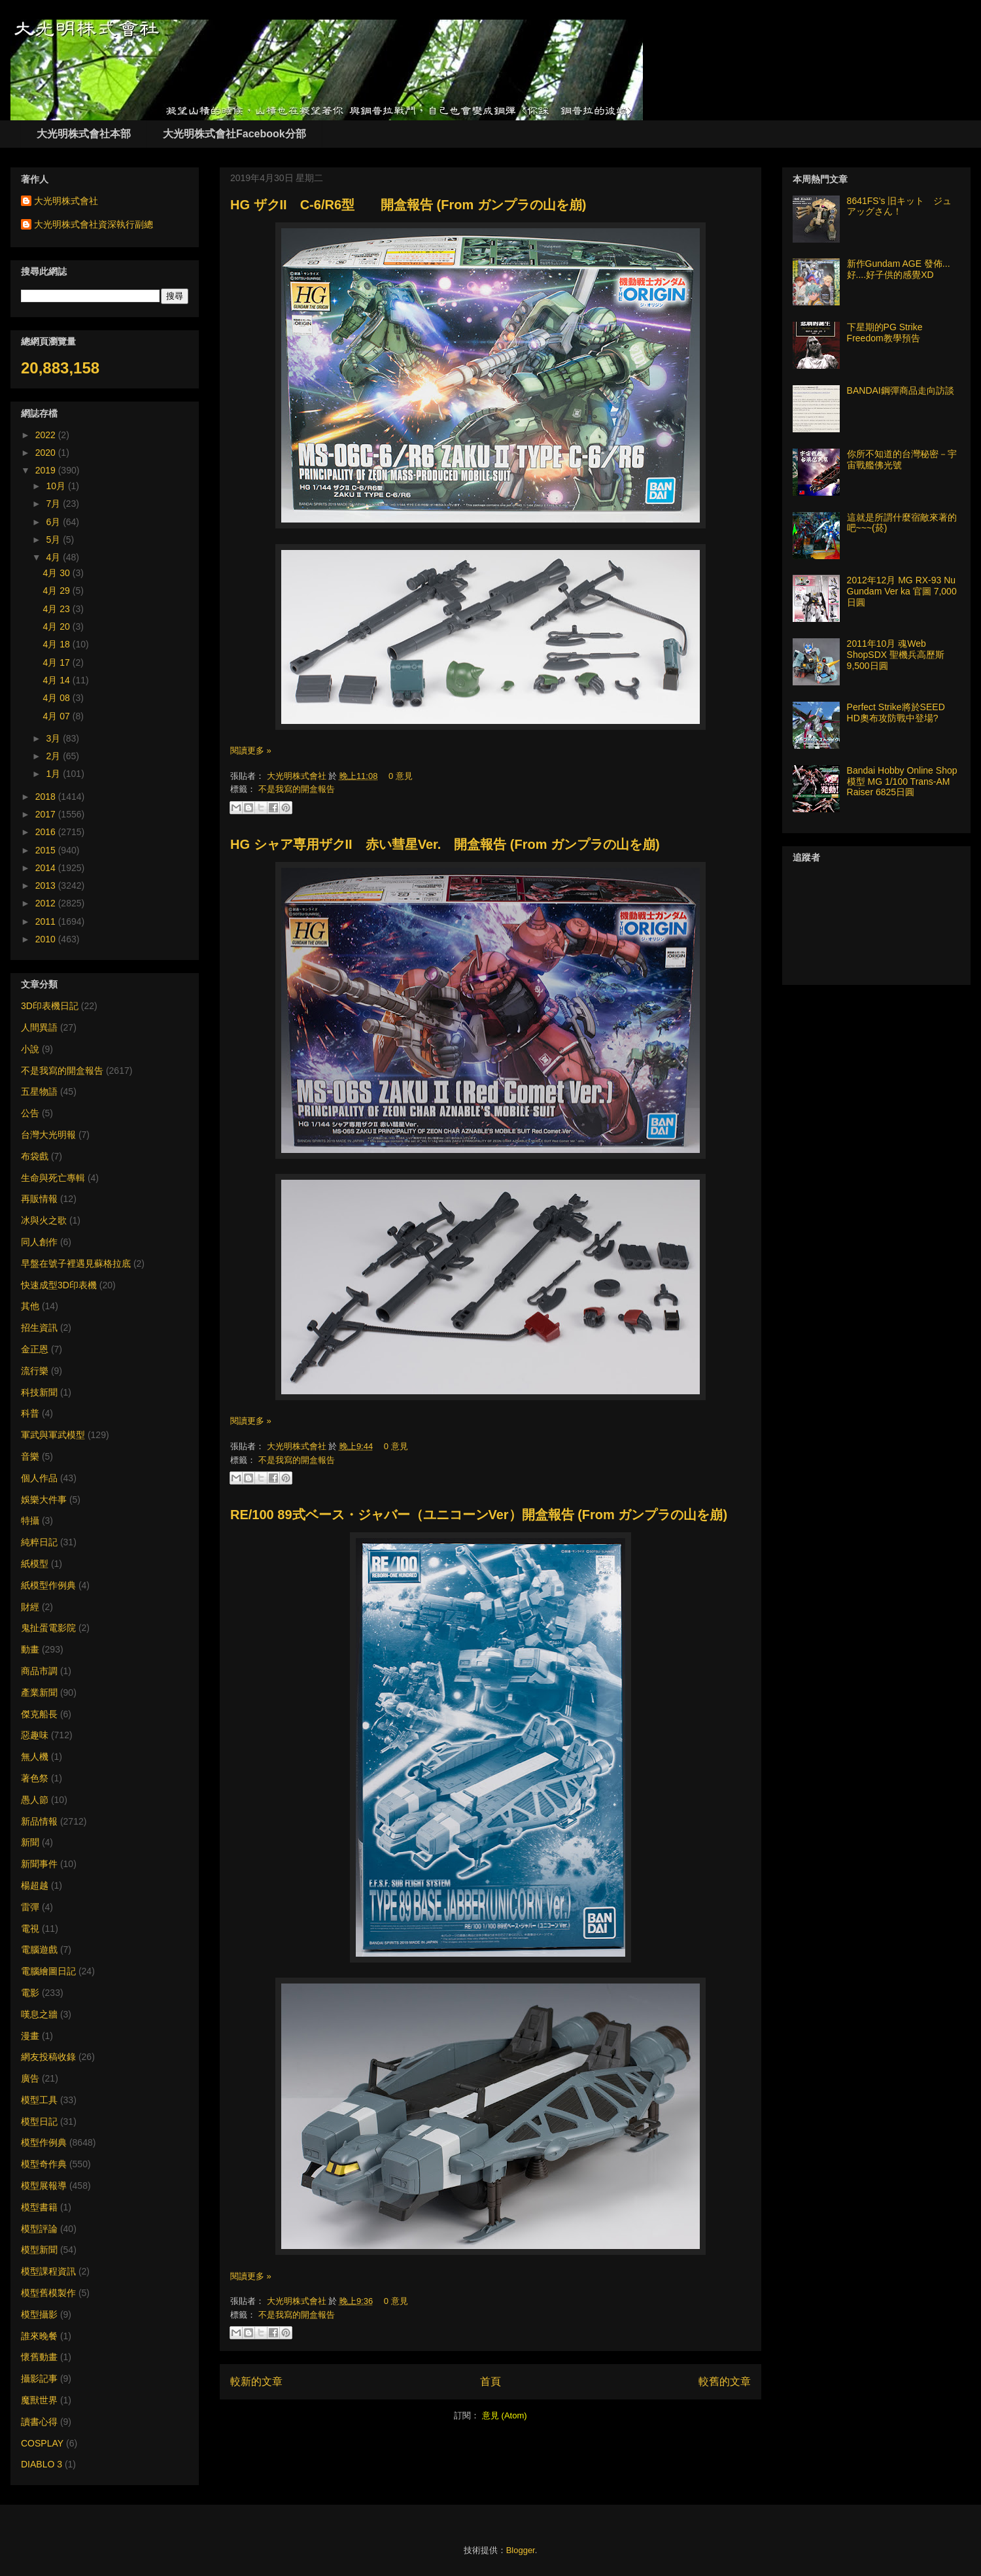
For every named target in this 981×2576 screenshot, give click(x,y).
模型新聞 (39, 2249)
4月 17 (58, 662)
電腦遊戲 (39, 1949)
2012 (46, 903)
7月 (54, 503)
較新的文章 (256, 2381)
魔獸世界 (39, 2400)
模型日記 (39, 2121)
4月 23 (58, 609)
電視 (30, 1928)
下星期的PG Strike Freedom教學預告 (885, 332)
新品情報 (39, 1821)
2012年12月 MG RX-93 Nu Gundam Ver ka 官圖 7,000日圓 (902, 591)
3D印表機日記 (49, 1006)
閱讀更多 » (250, 750)
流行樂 (34, 1370)
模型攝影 (39, 2314)
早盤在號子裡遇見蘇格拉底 (76, 1263)
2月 (54, 756)
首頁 (490, 2381)
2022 (46, 435)
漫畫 (30, 2036)
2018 (46, 796)
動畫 (30, 1649)
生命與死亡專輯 (53, 1178)
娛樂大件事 (44, 1499)
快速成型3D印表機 (59, 1285)
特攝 (30, 1520)
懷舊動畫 (39, 2357)
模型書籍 (39, 2207)
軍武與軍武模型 (53, 1435)
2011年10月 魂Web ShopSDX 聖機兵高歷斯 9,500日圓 (895, 654)
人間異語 (39, 1027)
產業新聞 (39, 1692)
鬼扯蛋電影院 (48, 1628)
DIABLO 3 (41, 2464)
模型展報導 (44, 2185)
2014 (46, 868)
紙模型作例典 (48, 1585)
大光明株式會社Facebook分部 (234, 133)
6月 (54, 522)
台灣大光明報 (48, 1134)
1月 (54, 773)
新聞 (30, 1842)
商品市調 (39, 1671)
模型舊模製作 (48, 2293)
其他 (30, 1306)
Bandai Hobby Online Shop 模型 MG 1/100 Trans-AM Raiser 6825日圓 (902, 781)
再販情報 (39, 1199)
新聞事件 (39, 1864)
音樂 (30, 1456)
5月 (54, 539)
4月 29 (58, 590)
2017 (46, 814)
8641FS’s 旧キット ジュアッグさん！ (899, 206)
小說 (30, 1049)
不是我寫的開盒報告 (296, 789)
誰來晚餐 (39, 2336)
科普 (30, 1413)
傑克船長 (39, 1714)
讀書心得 (39, 2421)
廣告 (30, 2078)
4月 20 (58, 626)
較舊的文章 (724, 2381)
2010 (46, 939)
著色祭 (34, 1778)
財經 (30, 1607)
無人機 (34, 1756)
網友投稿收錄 (48, 2057)
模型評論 (39, 2229)
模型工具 (39, 2100)
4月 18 (58, 644)
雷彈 (30, 1907)
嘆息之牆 (39, 2014)
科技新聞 (39, 1392)
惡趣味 (34, 1735)
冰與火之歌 (44, 1220)
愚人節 (34, 1800)
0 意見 (400, 776)
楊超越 (34, 1885)
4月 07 (58, 716)
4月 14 (58, 680)
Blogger (520, 2550)
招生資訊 (39, 1327)
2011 (46, 921)
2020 (46, 452)
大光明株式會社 (298, 776)
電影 (30, 1992)
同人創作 (39, 1242)
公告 (30, 1113)
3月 (54, 738)
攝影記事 (39, 2378)
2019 (46, 470)
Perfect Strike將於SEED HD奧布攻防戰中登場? (896, 712)
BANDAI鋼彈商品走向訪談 (900, 390)
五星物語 (39, 1091)
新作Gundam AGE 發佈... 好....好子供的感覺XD (898, 269)
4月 (54, 557)
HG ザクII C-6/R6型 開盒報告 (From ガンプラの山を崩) (408, 204)
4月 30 (58, 573)
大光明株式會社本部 (84, 133)
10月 (56, 486)
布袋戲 (34, 1156)
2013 (46, 885)
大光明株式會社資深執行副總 (93, 224)
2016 (46, 832)
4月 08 (58, 698)
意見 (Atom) (504, 2415)
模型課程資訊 (48, 2271)
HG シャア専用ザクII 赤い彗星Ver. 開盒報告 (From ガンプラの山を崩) (445, 844)
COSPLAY (42, 2443)
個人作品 (39, 1478)
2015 (46, 850)
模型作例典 (44, 2142)
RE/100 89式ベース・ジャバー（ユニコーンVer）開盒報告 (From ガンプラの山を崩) (478, 1514)
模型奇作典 (44, 2164)
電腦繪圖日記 (48, 1971)
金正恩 (34, 1349)
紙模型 (34, 1563)
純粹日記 (39, 1542)
